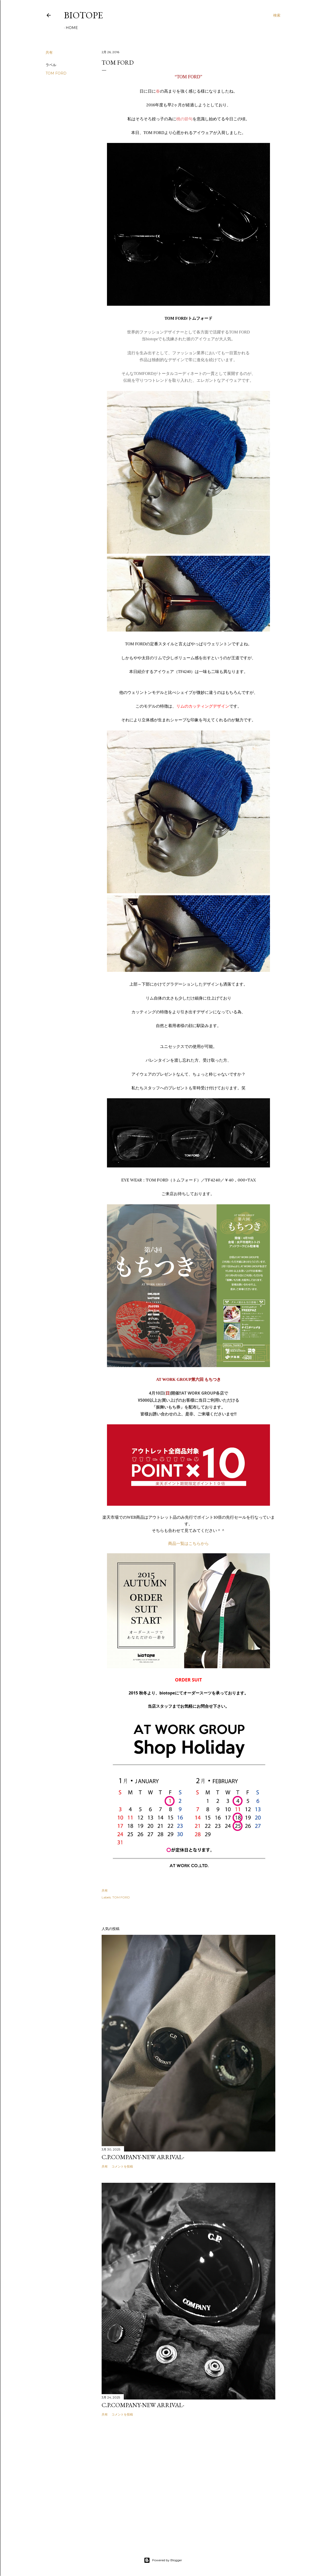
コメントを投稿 (122, 2166)
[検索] (276, 15)
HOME (72, 27)
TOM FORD (56, 73)
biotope (83, 15)
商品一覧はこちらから (188, 1543)
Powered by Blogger (163, 2560)
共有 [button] (49, 52)
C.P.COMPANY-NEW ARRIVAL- (143, 2157)
